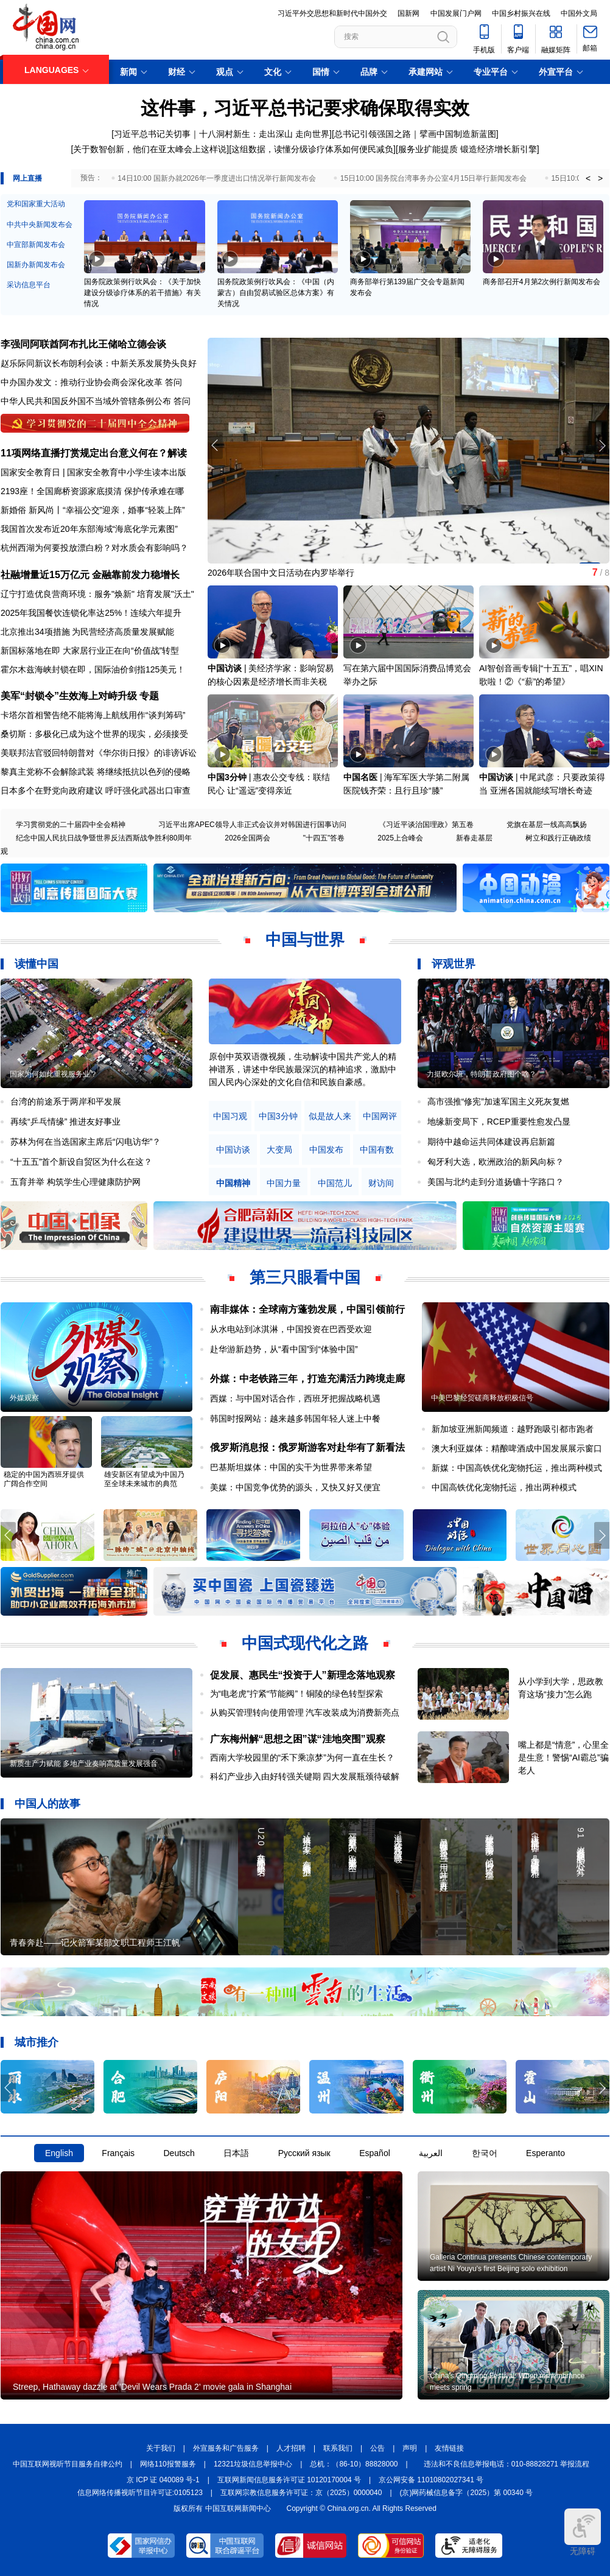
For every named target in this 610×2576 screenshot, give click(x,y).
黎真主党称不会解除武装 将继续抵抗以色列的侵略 (96, 772)
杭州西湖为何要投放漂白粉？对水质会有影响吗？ (94, 548)
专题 (149, 696)
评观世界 (453, 964)
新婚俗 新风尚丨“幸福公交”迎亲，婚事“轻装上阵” (93, 510)
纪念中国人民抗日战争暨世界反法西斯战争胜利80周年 (104, 838)
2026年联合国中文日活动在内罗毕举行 (281, 573)
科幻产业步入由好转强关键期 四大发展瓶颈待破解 (305, 1776)
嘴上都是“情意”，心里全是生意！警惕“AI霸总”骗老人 (563, 1757)
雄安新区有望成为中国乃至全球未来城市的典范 (144, 1479)
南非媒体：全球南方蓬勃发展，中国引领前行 (307, 1309)
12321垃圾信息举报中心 (253, 2464)
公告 (377, 2448)
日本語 (236, 2153)
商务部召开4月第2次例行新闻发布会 (541, 281)
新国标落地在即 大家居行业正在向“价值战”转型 (90, 650)
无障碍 (582, 2532)
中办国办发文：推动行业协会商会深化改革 (82, 382)
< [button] (588, 178)
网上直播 (27, 178)
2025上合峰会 (400, 838)
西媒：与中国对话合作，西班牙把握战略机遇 (295, 1398)
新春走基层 (474, 838)
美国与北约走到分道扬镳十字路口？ (495, 1182)
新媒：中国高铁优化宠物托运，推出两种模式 (517, 1468)
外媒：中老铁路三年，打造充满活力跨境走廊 (307, 1379)
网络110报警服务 (168, 2464)
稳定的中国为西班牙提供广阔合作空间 (44, 1479)
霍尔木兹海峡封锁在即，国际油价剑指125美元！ (93, 669)
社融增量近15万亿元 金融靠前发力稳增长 (90, 575)
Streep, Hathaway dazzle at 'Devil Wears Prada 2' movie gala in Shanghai (152, 2387)
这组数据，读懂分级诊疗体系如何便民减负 (312, 149)
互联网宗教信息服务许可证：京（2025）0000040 (301, 2492)
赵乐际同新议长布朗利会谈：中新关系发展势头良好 (99, 363)
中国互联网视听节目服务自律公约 (67, 2464)
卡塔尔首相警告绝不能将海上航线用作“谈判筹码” (93, 715)
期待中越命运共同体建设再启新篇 (491, 1142)
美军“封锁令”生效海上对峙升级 (69, 696)
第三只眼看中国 (305, 1277)
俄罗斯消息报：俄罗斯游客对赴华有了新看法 (307, 1447)
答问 (173, 382)
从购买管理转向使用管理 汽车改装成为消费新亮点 (305, 1712)
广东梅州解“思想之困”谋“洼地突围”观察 (297, 1739)
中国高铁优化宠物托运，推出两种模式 (504, 1487)
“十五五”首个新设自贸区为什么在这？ (81, 1162)
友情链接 (449, 2448)
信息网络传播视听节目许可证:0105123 (140, 2492)
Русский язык (304, 2153)
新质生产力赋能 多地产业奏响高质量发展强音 (84, 1763)
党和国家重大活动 (36, 204)
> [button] (600, 178)
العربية (431, 2153)
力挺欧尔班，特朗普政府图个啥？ (481, 1074)
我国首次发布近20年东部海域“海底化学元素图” (89, 529)
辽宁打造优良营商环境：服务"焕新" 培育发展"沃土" (97, 594)
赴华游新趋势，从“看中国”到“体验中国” (284, 1349)
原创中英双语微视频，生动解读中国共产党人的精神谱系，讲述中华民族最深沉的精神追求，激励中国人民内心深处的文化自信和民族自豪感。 (302, 1069)
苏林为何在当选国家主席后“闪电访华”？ (85, 1142)
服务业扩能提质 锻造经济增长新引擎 (467, 149)
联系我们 (337, 2448)
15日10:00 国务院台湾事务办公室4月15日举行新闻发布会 (433, 178)
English (59, 2153)
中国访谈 (225, 668)
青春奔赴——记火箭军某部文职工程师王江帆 (95, 1942)
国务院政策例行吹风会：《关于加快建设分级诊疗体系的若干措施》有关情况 (142, 292)
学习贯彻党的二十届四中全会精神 (70, 824)
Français (118, 2153)
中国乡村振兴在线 (521, 13)
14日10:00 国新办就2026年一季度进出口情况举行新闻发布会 (216, 178)
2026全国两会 (247, 838)
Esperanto (545, 2153)
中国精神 (233, 1183)
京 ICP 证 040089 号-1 (163, 2480)
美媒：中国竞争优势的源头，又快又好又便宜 (295, 1487)
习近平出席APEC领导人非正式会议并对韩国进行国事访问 (252, 824)
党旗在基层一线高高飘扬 (547, 824)
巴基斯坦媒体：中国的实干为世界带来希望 (291, 1467)
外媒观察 (24, 1398)
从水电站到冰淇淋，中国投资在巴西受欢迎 (291, 1329)
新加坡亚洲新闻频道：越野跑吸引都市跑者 (513, 1429)
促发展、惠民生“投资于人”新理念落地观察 (302, 1675)
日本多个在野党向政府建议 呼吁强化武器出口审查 (96, 790)
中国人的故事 (47, 1804)
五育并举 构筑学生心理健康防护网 (75, 1182)
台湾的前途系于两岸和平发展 (65, 1101)
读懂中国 (36, 964)
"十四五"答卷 (324, 838)
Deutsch (178, 2153)
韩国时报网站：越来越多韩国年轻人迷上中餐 (295, 1418)
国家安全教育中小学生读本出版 (126, 472)
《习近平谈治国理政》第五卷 (426, 824)
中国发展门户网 (456, 13)
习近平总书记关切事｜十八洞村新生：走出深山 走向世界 (221, 134)
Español (374, 2153)
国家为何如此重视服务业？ (53, 1074)
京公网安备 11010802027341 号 (431, 2480)
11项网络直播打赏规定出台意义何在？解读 (94, 453)
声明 (409, 2448)
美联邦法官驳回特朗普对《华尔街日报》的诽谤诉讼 (99, 753)
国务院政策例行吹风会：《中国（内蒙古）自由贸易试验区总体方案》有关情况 (275, 292)
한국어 (484, 2153)
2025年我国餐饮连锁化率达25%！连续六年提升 (91, 613)
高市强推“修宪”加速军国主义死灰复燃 (498, 1101)
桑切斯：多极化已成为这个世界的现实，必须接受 (94, 734)
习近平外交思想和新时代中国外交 (332, 13)
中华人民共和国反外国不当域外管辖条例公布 (86, 401)
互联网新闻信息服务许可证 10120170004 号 (289, 2480)
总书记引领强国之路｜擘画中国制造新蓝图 (415, 134)
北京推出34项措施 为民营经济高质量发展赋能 (87, 632)
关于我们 (160, 2448)
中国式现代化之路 (305, 1643)
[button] (601, 445)
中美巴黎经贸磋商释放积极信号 (482, 1398)
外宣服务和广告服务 (226, 2448)
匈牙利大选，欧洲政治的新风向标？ (495, 1162)
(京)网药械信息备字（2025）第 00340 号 (466, 2492)
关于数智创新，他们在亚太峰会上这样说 (149, 149)
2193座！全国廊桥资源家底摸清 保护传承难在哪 (92, 491)
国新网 (408, 13)
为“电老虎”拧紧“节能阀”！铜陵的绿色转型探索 (297, 1693)
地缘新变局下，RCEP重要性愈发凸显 (498, 1121)
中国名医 (360, 777)
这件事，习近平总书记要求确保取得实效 (305, 108)
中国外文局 (579, 13)
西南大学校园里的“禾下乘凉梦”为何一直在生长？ (302, 1757)
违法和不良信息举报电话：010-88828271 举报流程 (507, 2464)
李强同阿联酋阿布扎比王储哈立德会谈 (83, 344)
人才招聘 (291, 2448)
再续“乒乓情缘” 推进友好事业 (65, 1121)
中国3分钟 (227, 777)
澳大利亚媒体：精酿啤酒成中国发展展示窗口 (517, 1448)
